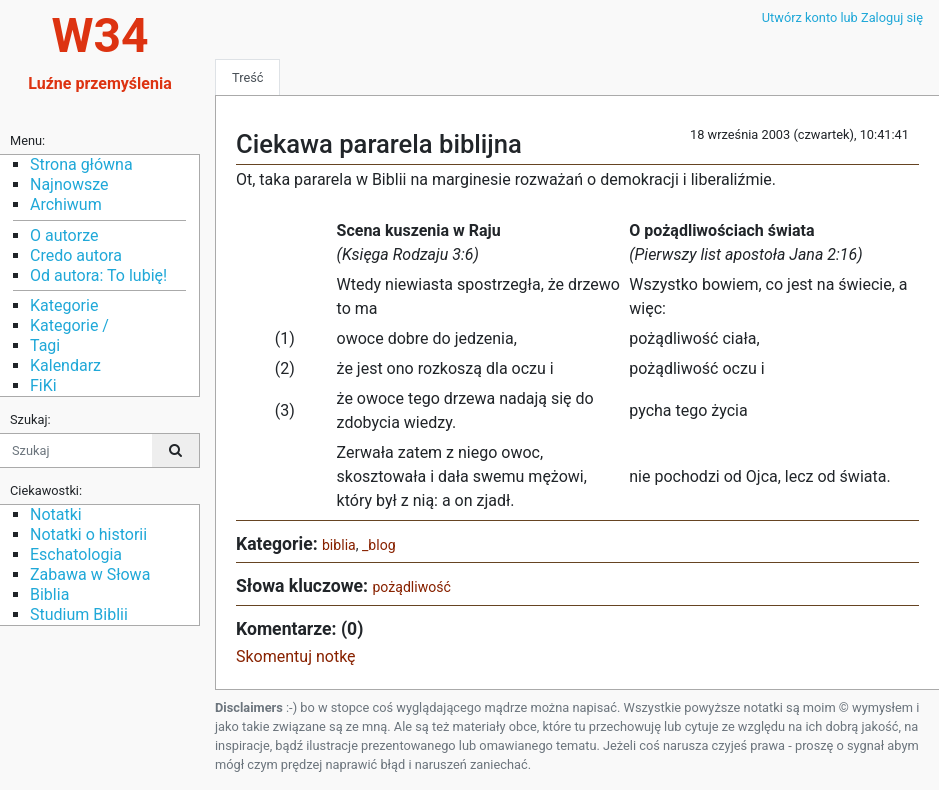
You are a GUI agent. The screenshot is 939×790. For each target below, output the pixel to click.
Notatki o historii (88, 534)
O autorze (64, 235)
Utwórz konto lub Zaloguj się (842, 17)
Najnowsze (69, 184)
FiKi (43, 385)
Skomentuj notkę (296, 656)
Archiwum (66, 204)
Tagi (45, 345)
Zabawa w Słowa (90, 574)
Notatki (56, 514)
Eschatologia (76, 554)
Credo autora (76, 255)
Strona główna (81, 164)
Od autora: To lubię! (98, 275)
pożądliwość (411, 587)
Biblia (49, 594)
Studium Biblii (79, 614)
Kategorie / (69, 325)
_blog (379, 545)
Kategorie (64, 305)
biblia (339, 545)
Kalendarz (65, 365)
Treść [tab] (247, 77)
